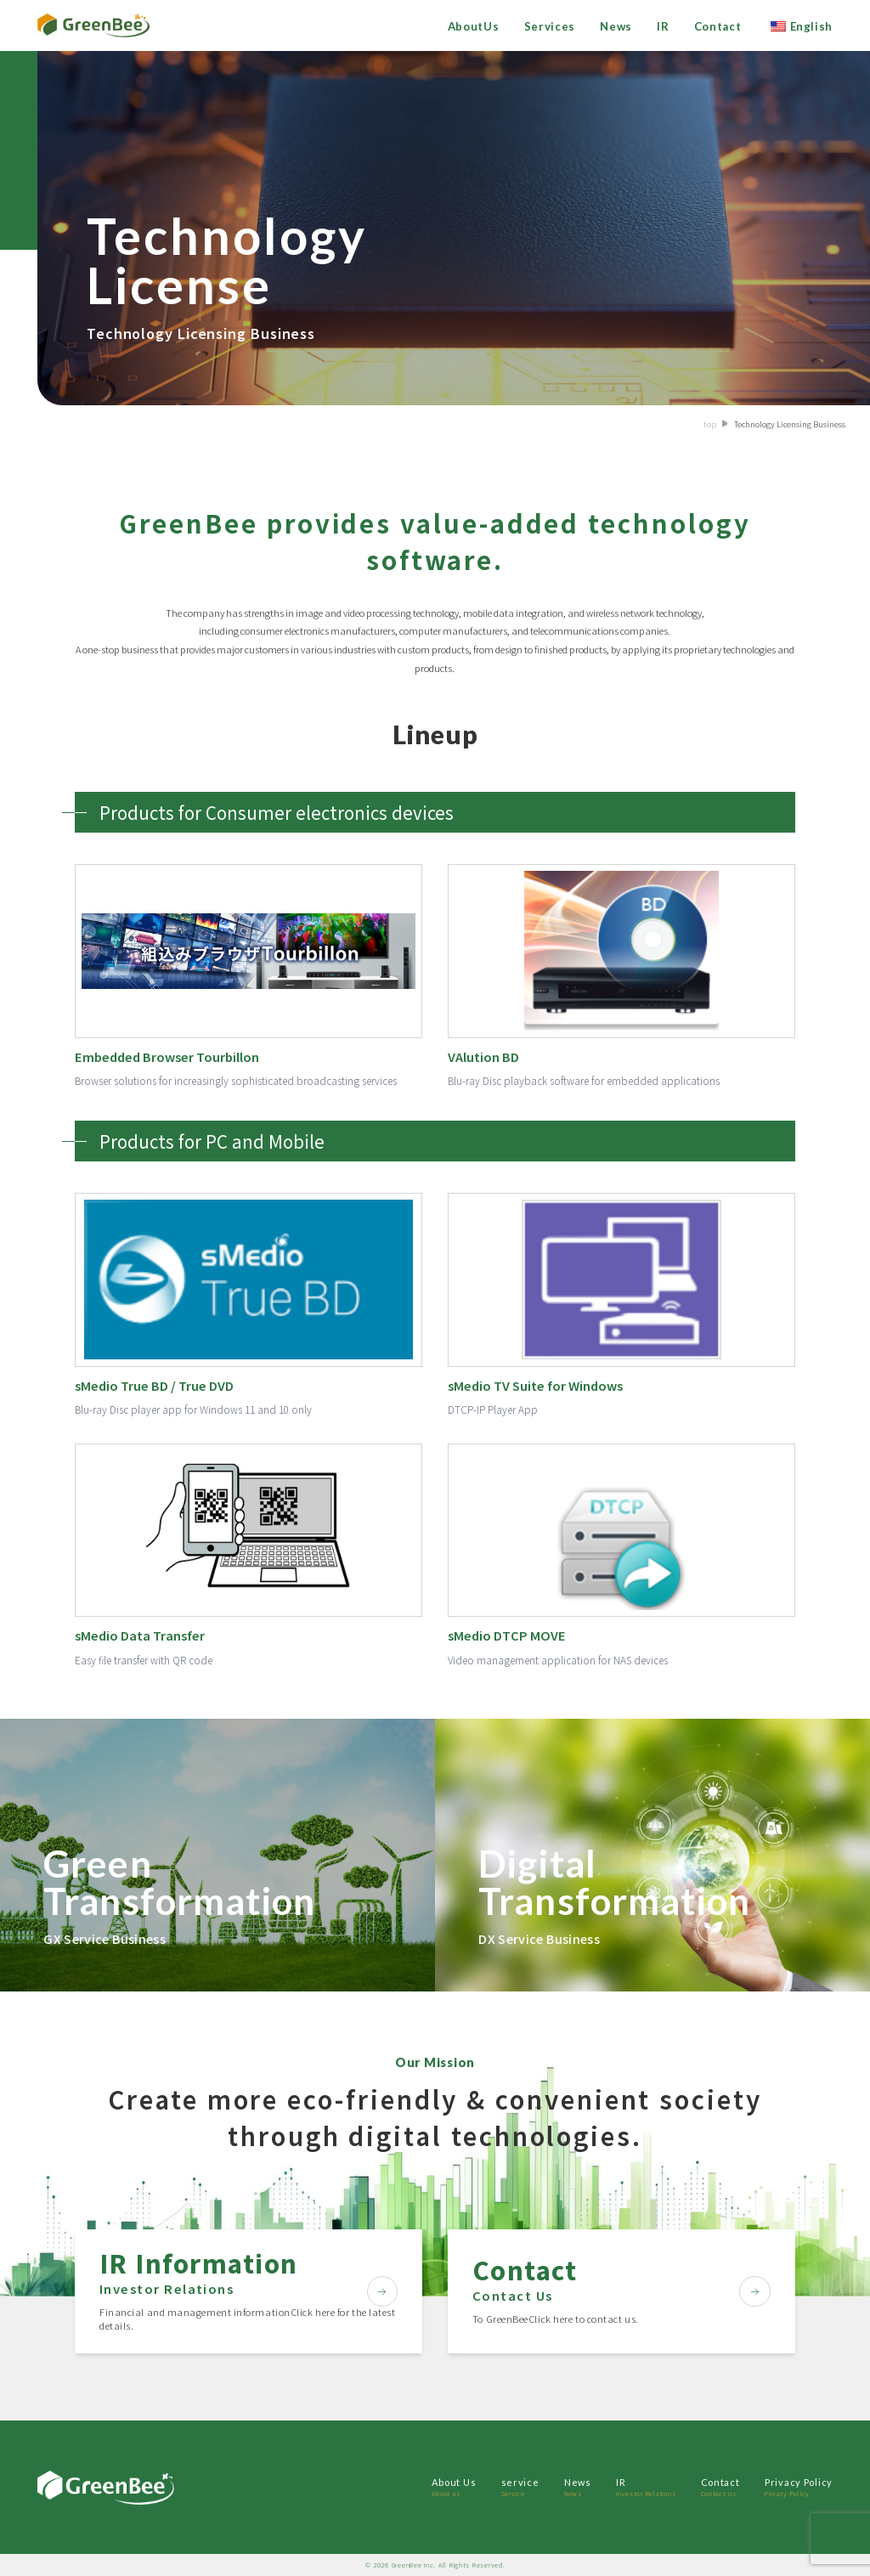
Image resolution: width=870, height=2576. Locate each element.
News (616, 26)
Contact (718, 26)
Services (549, 26)
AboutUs (474, 26)
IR (663, 26)
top (709, 424)
